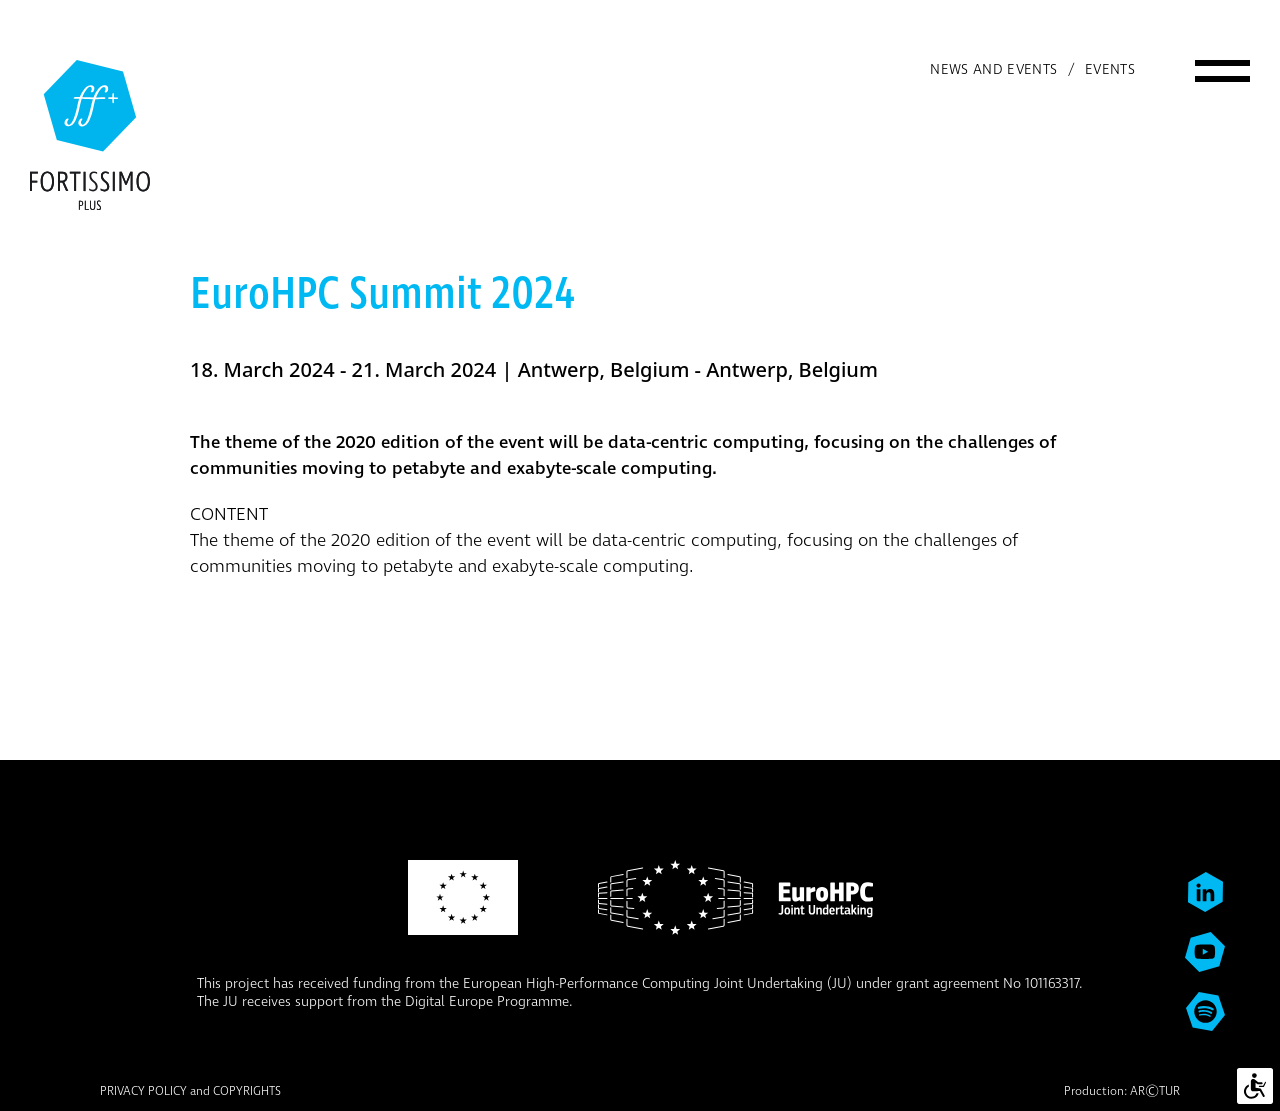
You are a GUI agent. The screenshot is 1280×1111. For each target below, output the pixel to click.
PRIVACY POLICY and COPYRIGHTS (190, 1092)
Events (1110, 70)
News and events (993, 70)
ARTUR (1155, 1092)
